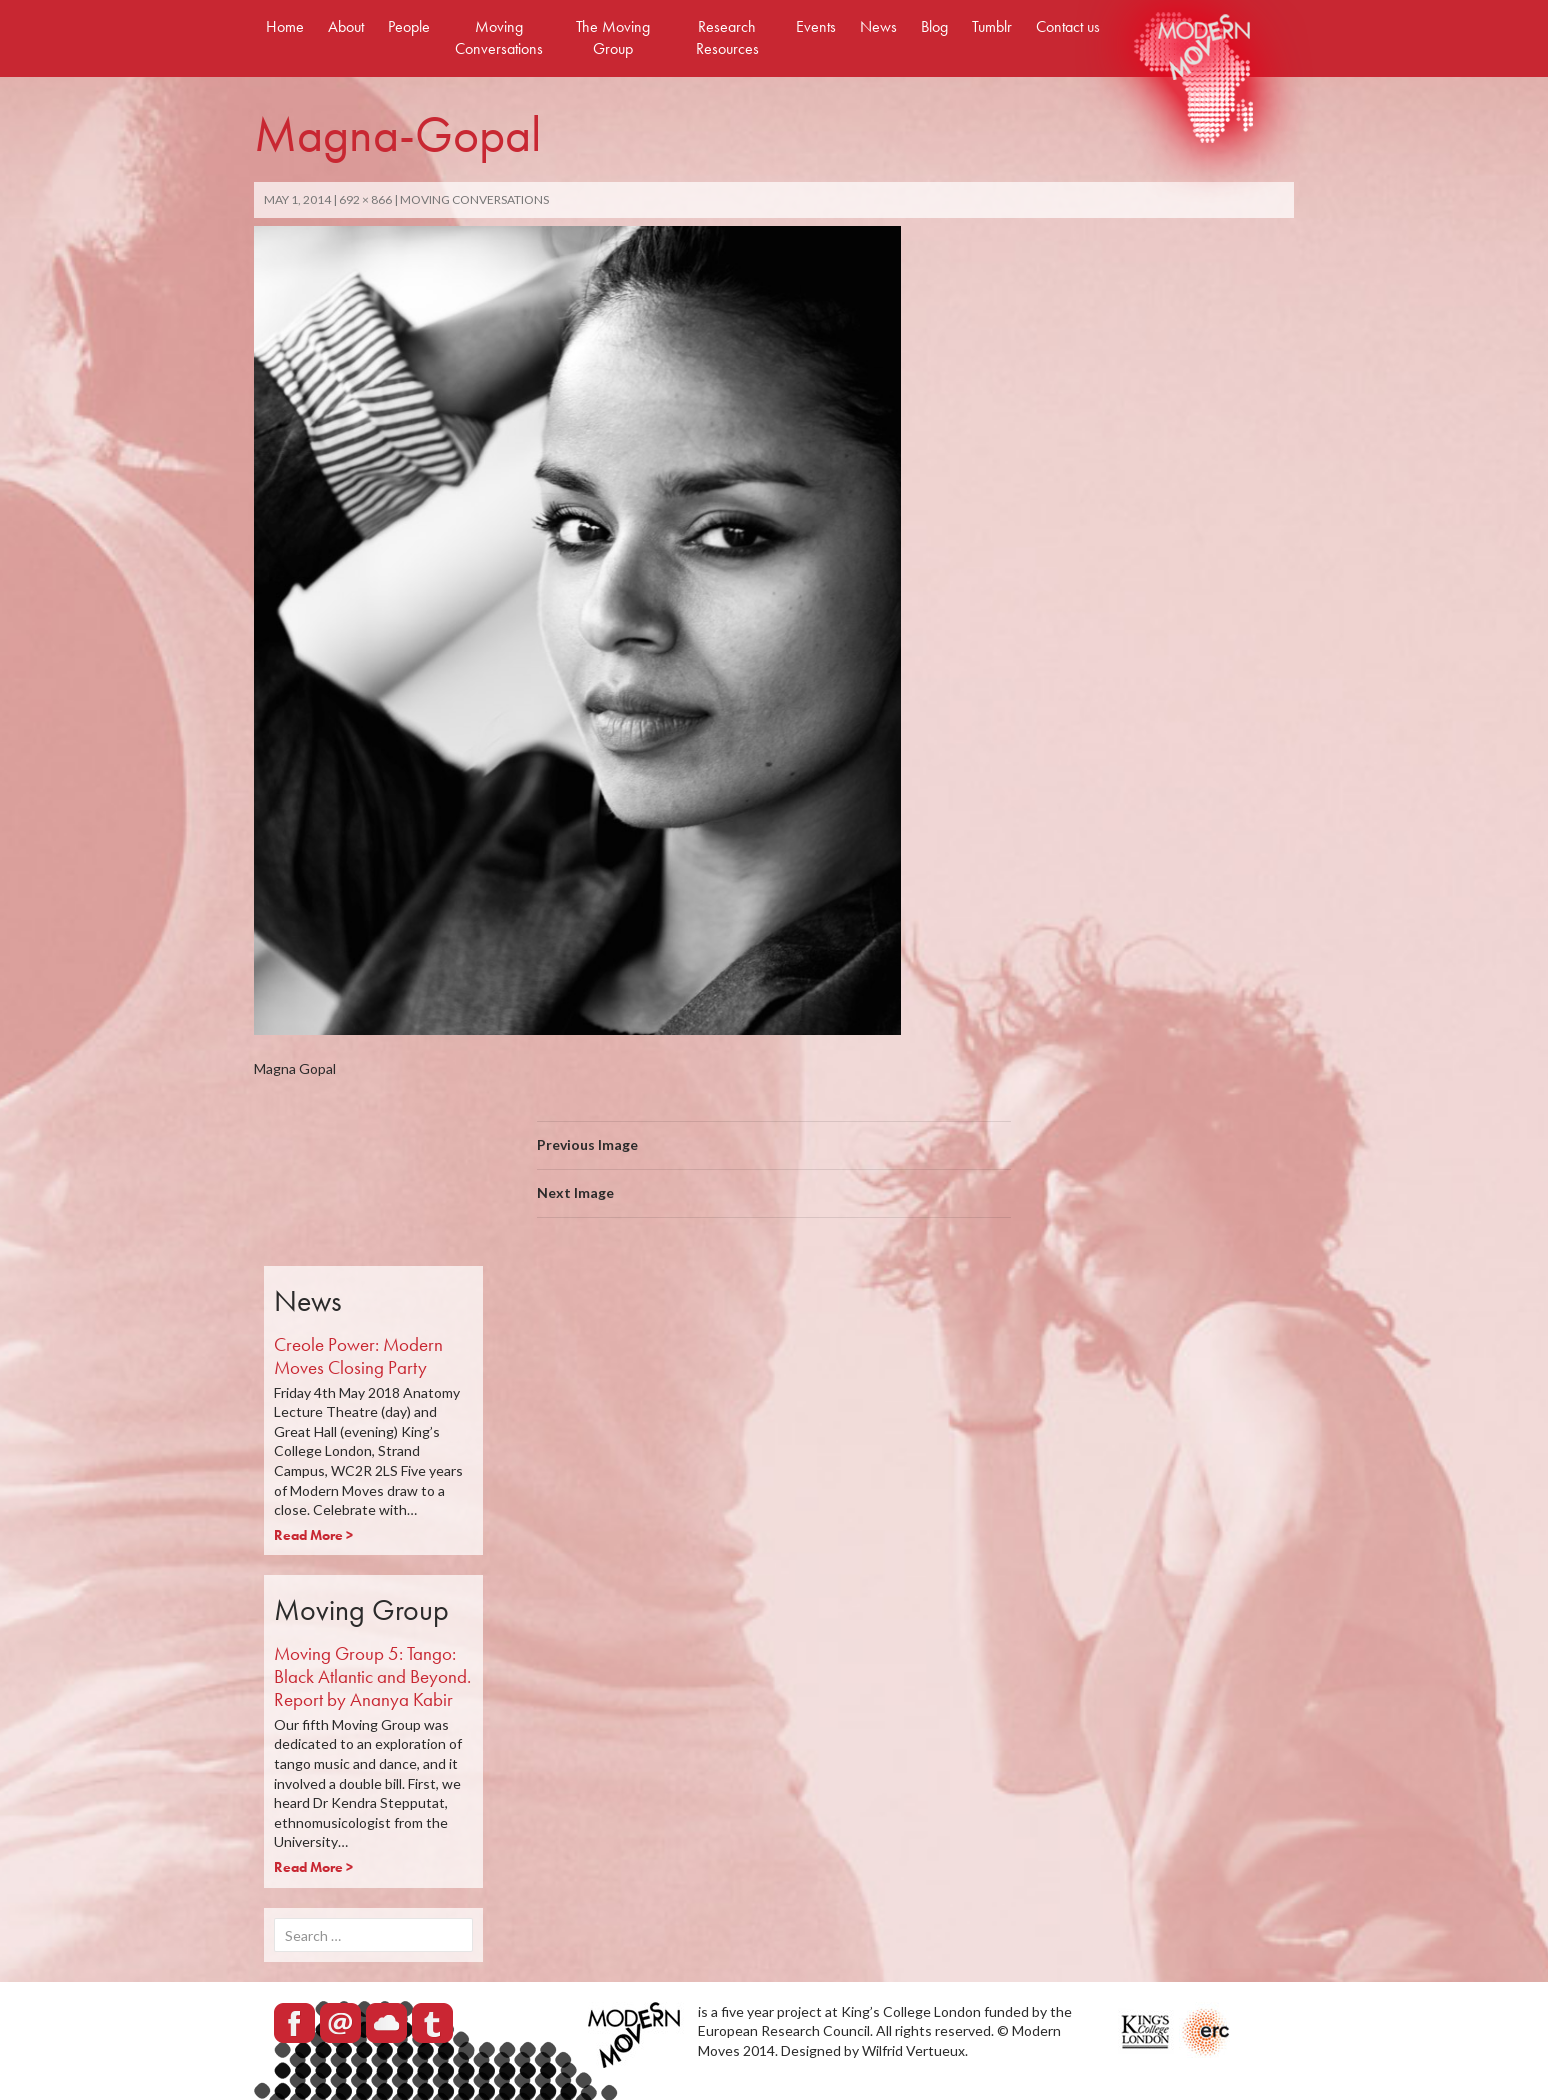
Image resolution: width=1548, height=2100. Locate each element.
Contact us (1068, 26)
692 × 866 (365, 199)
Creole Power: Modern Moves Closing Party (358, 1356)
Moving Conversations (499, 37)
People (409, 26)
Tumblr (992, 26)
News (878, 26)
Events (816, 26)
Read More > (313, 1535)
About (346, 26)
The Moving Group (613, 37)
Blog (934, 26)
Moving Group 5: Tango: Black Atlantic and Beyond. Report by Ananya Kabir (372, 1676)
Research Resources (727, 37)
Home (285, 26)
